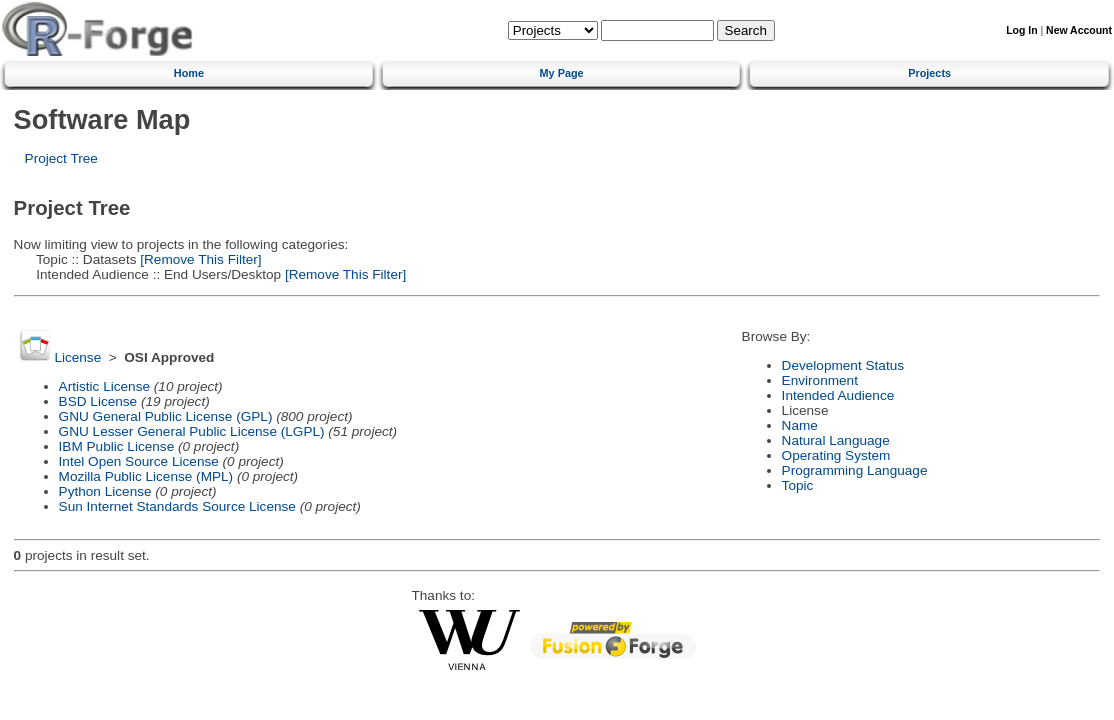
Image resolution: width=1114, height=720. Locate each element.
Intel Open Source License (139, 461)
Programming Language (855, 470)
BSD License (98, 401)
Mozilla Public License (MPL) (146, 476)
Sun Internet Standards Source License (177, 506)
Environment (820, 380)
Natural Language (836, 440)
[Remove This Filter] (199, 259)
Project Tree (61, 158)
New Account (1079, 30)
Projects (929, 73)
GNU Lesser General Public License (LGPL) (192, 431)
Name (800, 425)
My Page (562, 73)
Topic (798, 485)
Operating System (836, 455)
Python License (105, 491)
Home (189, 73)
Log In (1021, 30)
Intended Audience (838, 395)
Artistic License (104, 386)
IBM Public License (117, 446)
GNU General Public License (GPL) (166, 416)
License (77, 357)
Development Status (843, 365)
